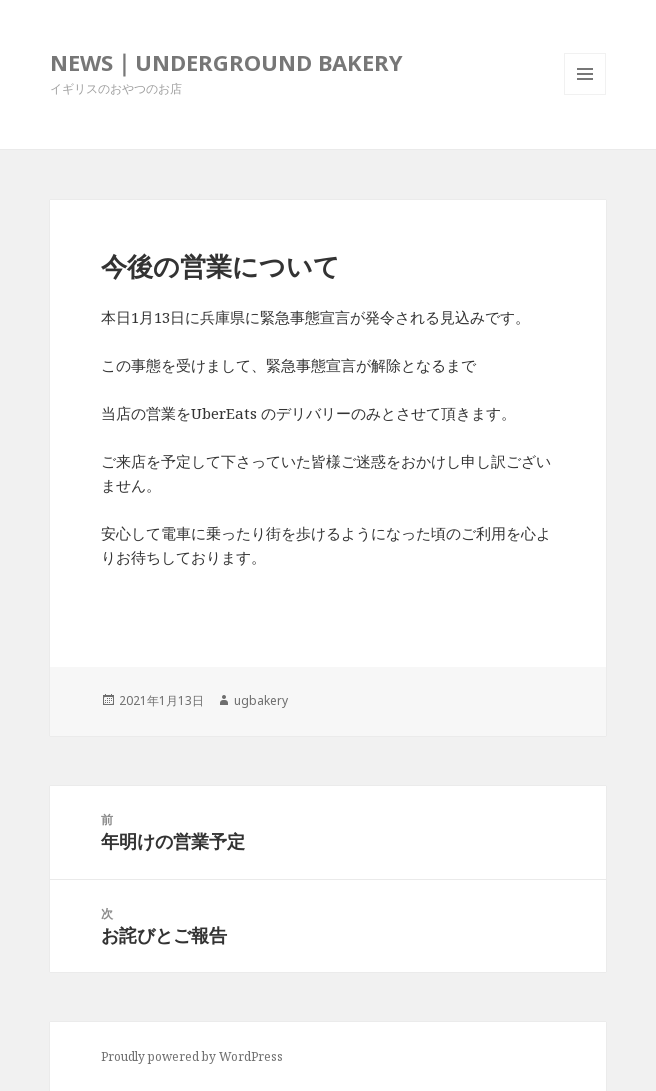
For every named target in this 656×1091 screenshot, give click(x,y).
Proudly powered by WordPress (192, 1056)
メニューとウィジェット (585, 94)
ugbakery (261, 700)
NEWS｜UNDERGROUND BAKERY (226, 62)
